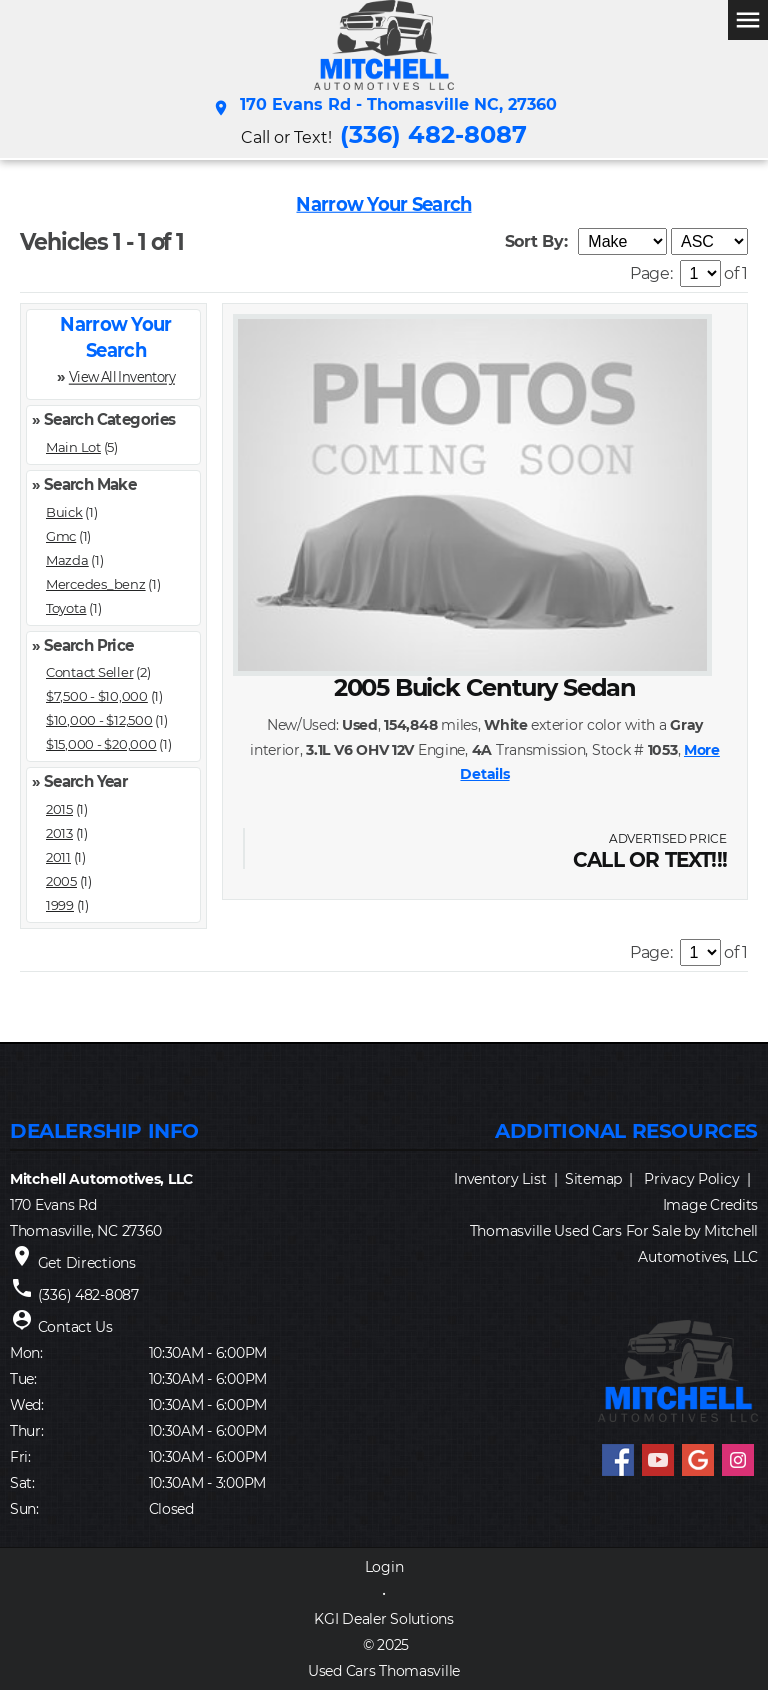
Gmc (61, 536)
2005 (61, 881)
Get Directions (87, 1263)
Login (384, 1567)
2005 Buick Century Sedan (485, 687)
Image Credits (710, 1205)
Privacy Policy (691, 1179)
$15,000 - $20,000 (101, 744)
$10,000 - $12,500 (99, 720)
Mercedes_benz (96, 584)
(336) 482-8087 (433, 134)
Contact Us (75, 1327)
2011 (58, 857)
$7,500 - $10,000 (97, 696)
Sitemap (593, 1179)
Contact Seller (89, 672)
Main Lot (73, 447)
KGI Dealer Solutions (383, 1619)
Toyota (66, 608)
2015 (59, 809)
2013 (59, 833)
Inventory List (500, 1179)
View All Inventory (122, 377)
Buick (64, 512)
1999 (60, 905)
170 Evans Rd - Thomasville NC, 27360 (384, 108)
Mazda (67, 560)
